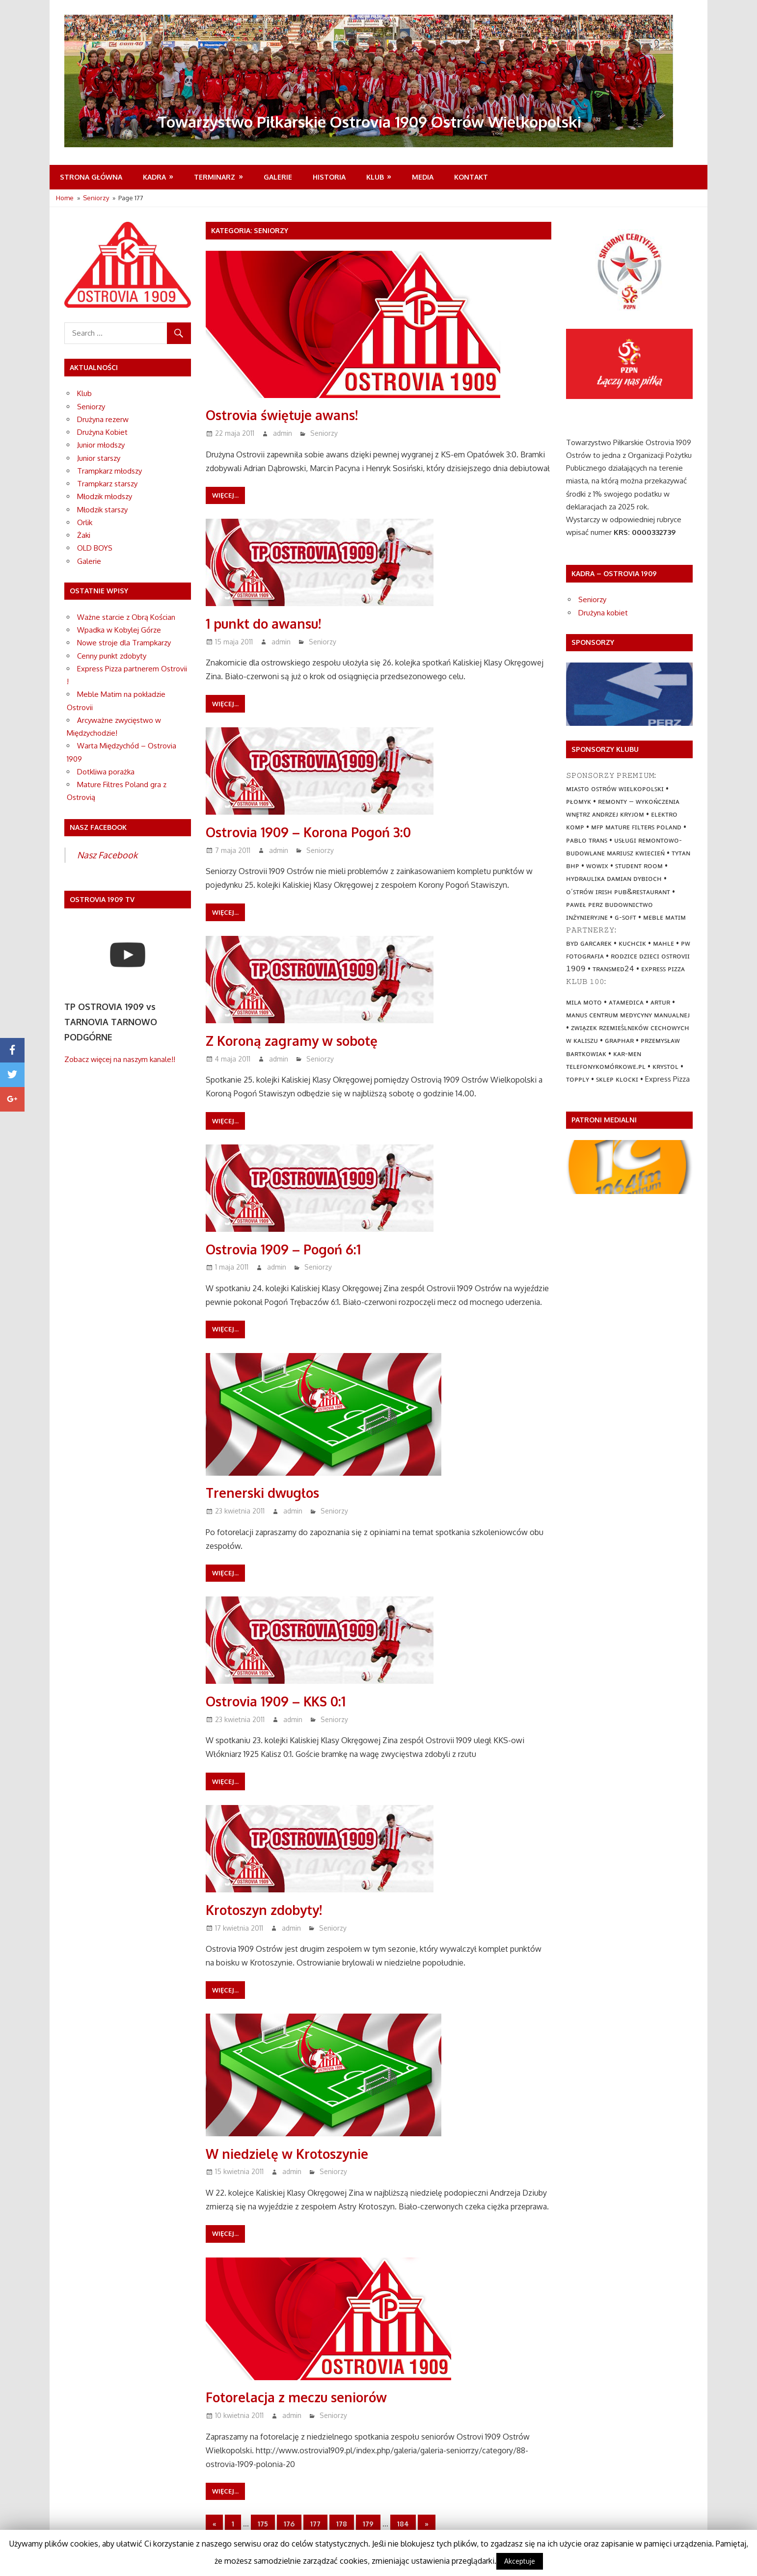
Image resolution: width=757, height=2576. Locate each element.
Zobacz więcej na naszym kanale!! (119, 1059)
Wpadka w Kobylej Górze (119, 630)
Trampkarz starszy (107, 483)
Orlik (84, 522)
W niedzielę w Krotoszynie (291, 2153)
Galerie (278, 177)
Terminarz (214, 177)
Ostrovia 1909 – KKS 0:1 (279, 1701)
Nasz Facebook (107, 855)
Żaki (83, 535)
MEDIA (422, 177)
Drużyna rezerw (103, 419)
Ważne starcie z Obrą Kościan (126, 617)
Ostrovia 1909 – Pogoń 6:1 (287, 1249)
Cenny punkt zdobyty (111, 656)
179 (368, 2524)
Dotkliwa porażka (106, 771)
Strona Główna (91, 177)
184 (403, 2524)
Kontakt (471, 177)
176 (289, 2524)
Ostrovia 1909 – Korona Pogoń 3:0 (314, 832)
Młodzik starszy (102, 509)
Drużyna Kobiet (102, 432)
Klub (375, 177)
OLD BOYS (94, 548)
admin (282, 433)
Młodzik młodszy (104, 496)
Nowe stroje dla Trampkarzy (124, 642)
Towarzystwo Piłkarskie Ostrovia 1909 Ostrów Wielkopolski (378, 121)
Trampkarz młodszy (109, 471)
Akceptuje (519, 2561)
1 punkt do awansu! (266, 623)
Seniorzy (324, 433)
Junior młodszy (101, 445)
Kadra (154, 177)
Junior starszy (98, 458)
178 (341, 2524)
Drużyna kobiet (603, 612)
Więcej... (225, 495)
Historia (329, 177)
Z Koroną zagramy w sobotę (296, 1040)
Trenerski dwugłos (265, 1492)
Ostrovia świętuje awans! (285, 415)
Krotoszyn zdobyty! (268, 1909)
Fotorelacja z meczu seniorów (301, 2397)
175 (263, 2524)
